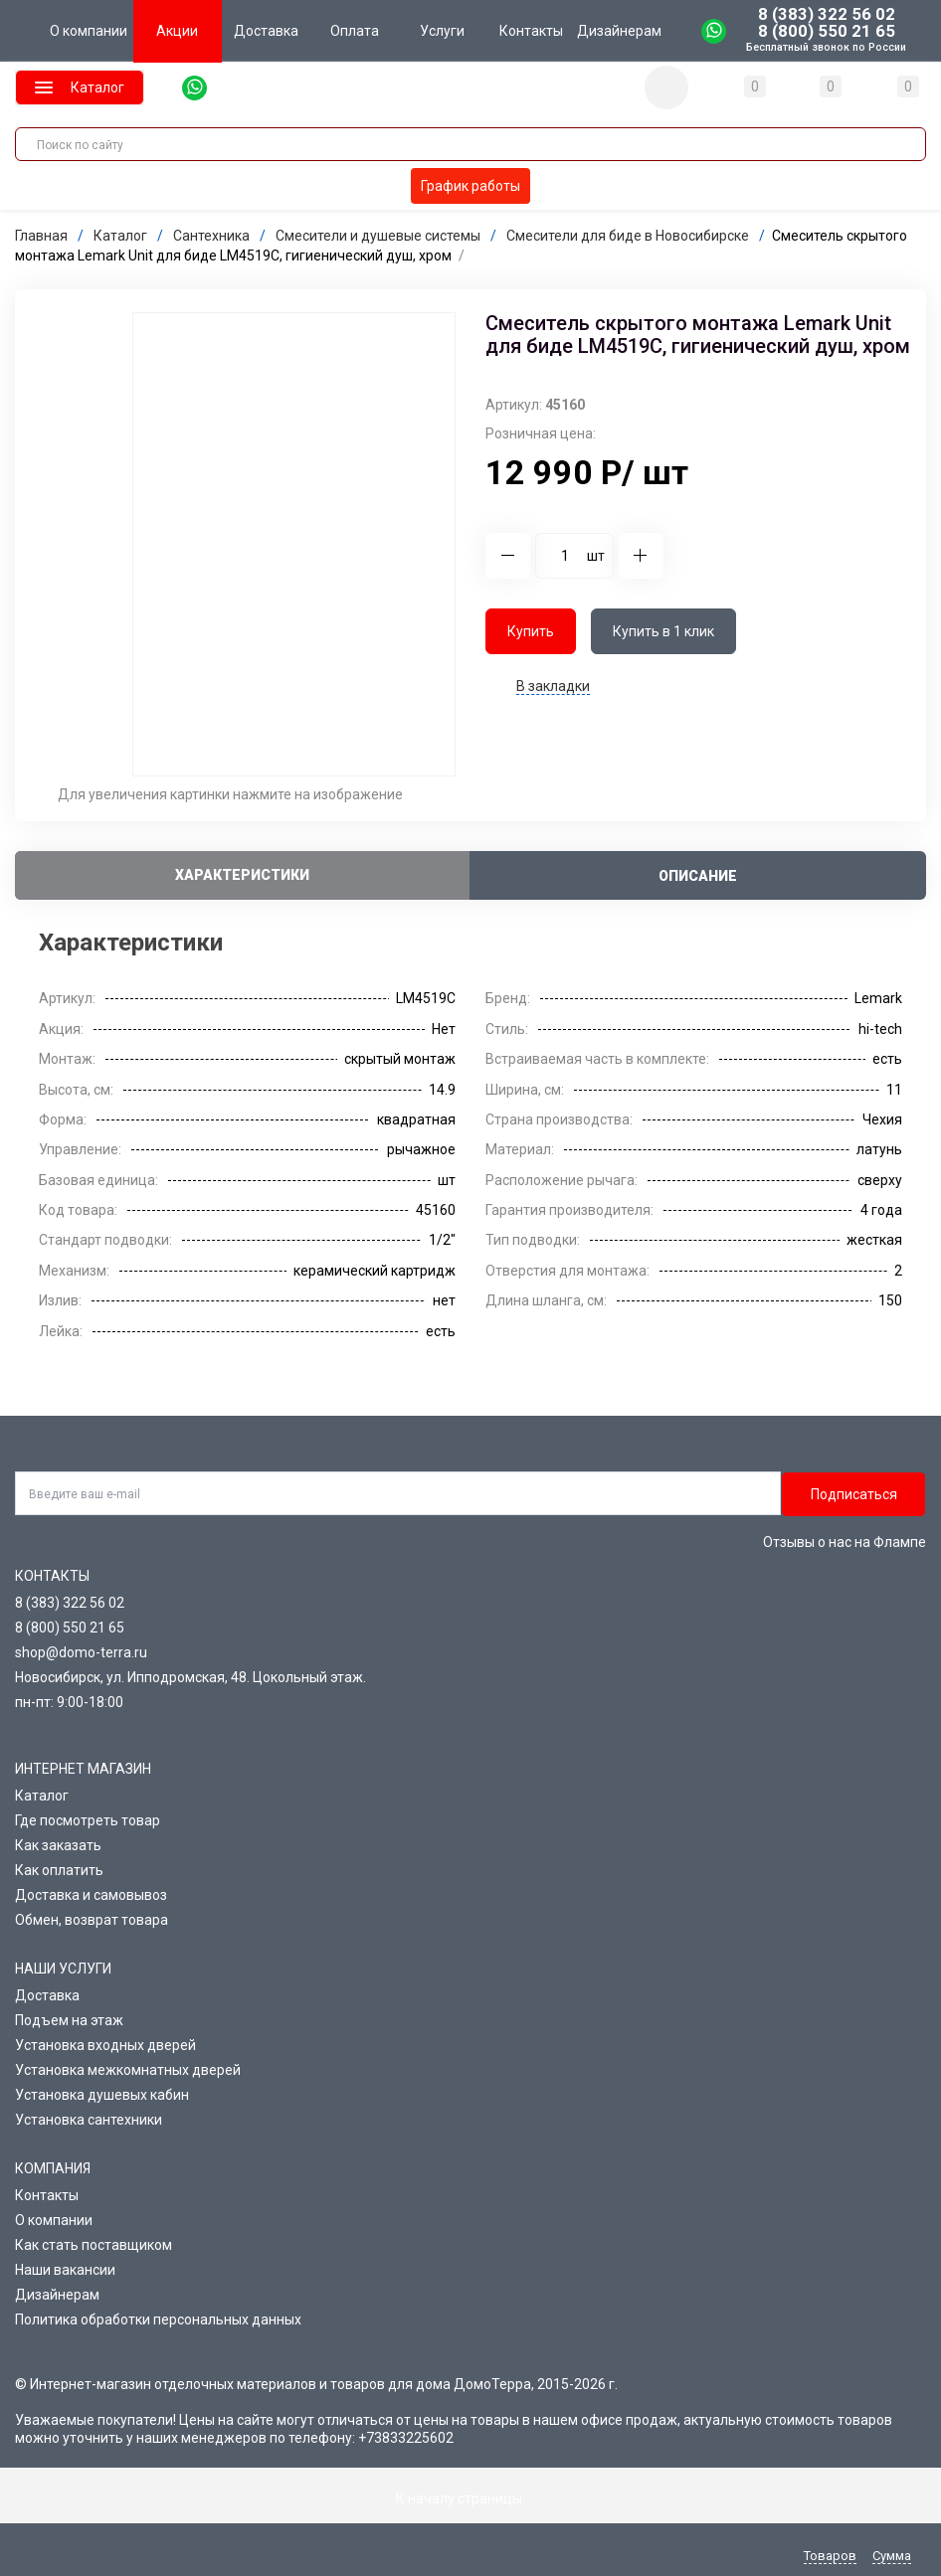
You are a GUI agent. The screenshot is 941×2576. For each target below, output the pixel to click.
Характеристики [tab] (242, 874)
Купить (530, 630)
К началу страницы (470, 2498)
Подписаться (854, 1493)
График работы (470, 185)
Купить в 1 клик (663, 630)
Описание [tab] (698, 875)
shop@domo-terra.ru (81, 1652)
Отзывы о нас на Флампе (844, 1542)
